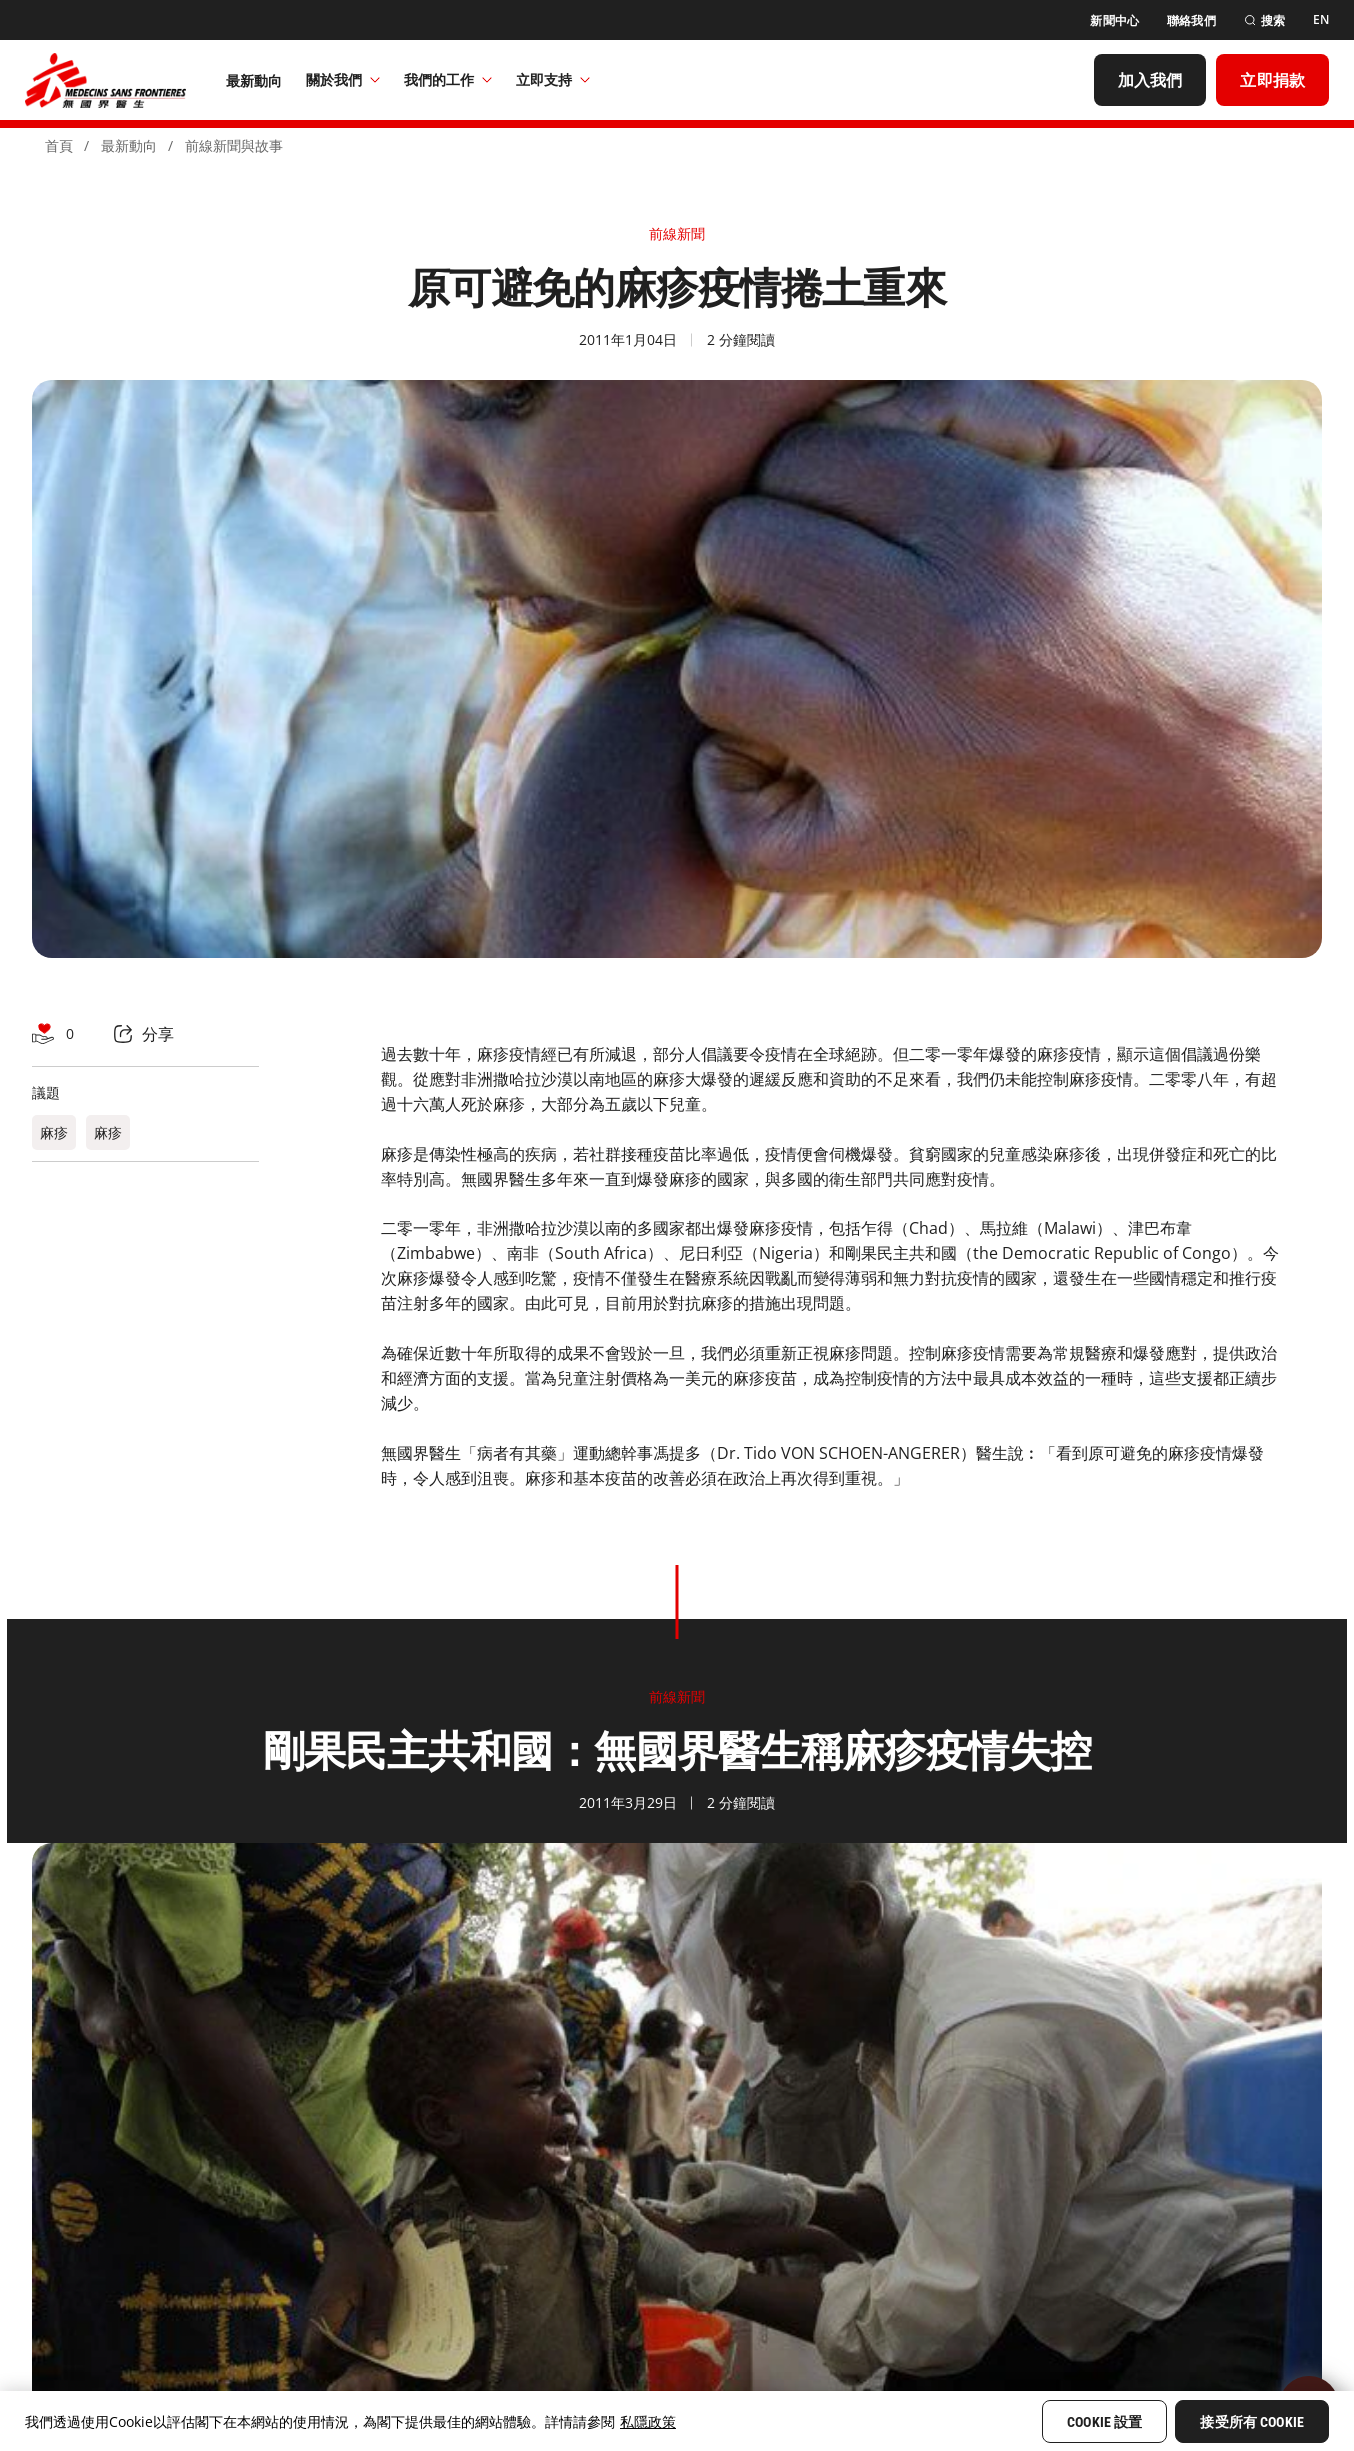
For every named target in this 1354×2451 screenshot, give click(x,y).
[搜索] (1264, 20)
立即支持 (553, 79)
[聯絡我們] (1191, 20)
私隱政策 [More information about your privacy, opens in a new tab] (648, 2421)
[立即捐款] (1272, 80)
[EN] (1321, 20)
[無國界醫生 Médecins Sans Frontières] (105, 80)
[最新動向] (254, 80)
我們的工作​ (448, 79)
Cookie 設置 (1104, 2422)
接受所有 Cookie (1252, 2422)
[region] (677, 2421)
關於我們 (343, 79)
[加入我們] (1150, 80)
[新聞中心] (1114, 20)
